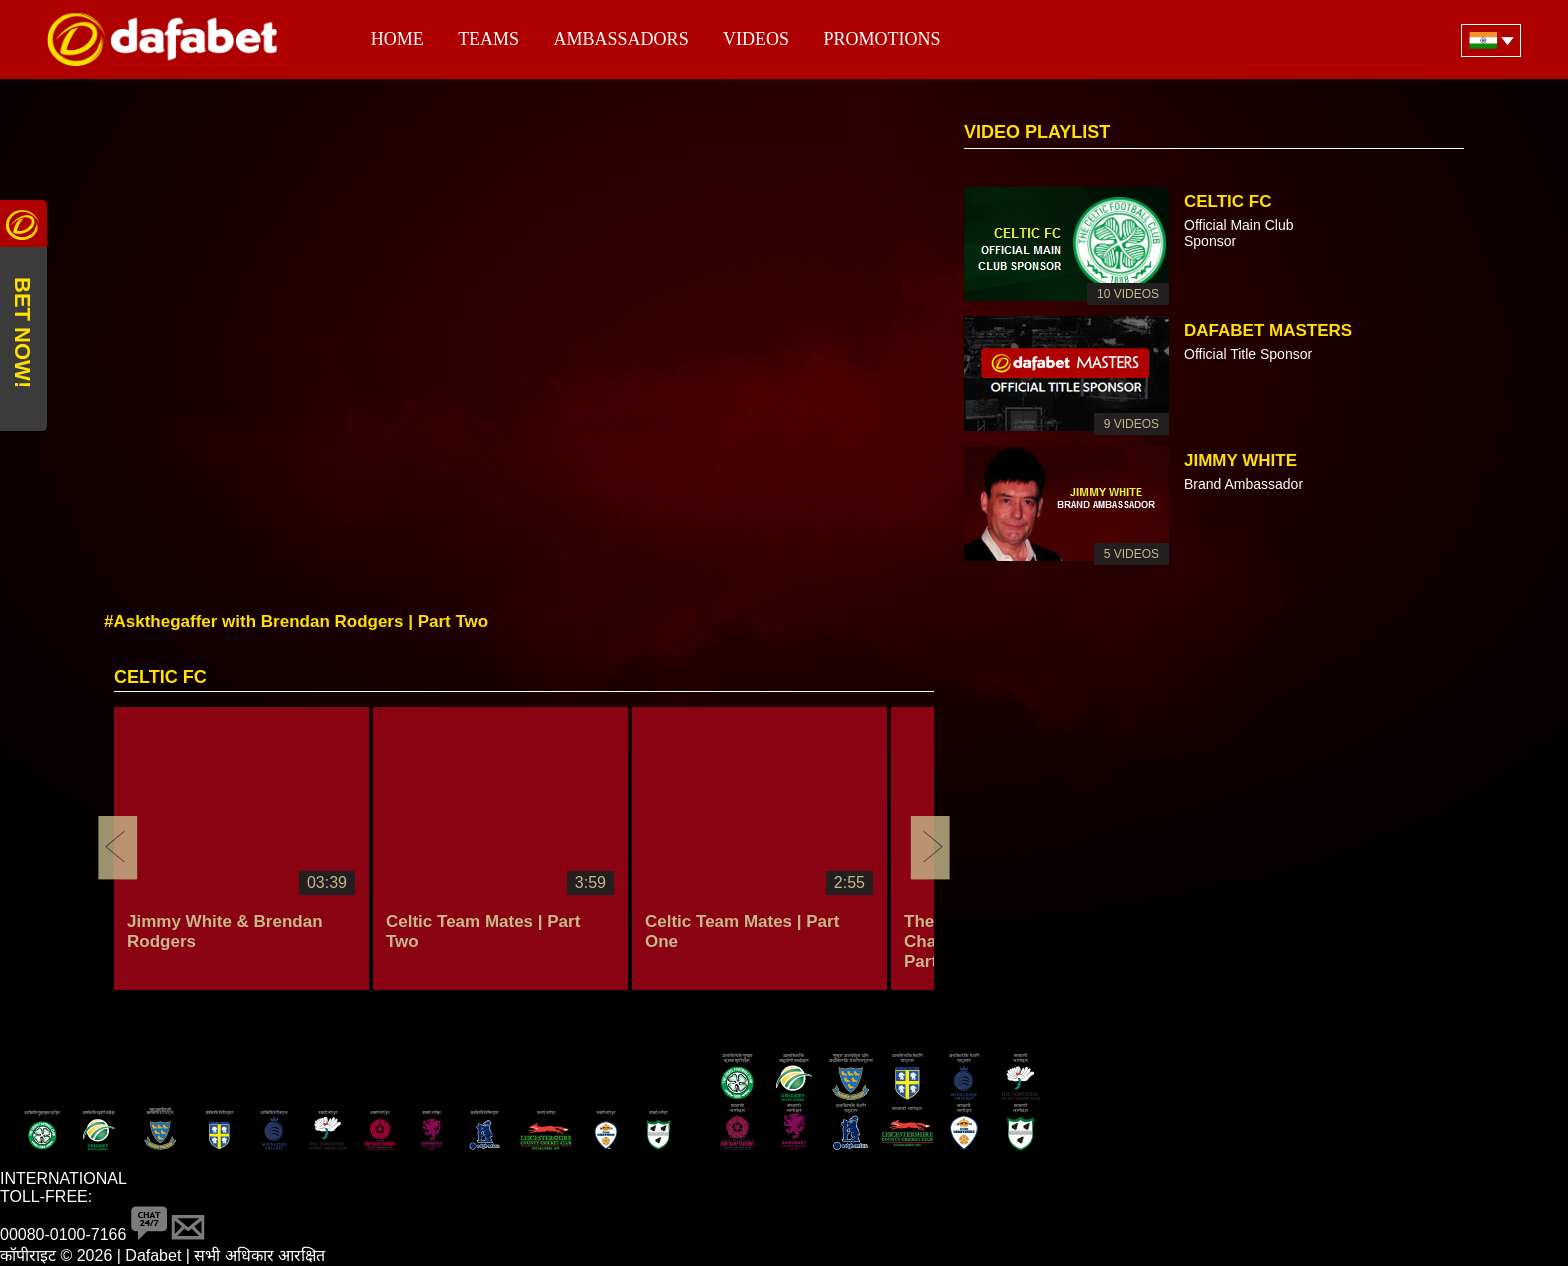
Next (930, 848)
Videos (756, 39)
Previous (118, 848)
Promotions (882, 39)
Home (397, 39)
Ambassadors (621, 39)
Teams (488, 39)
